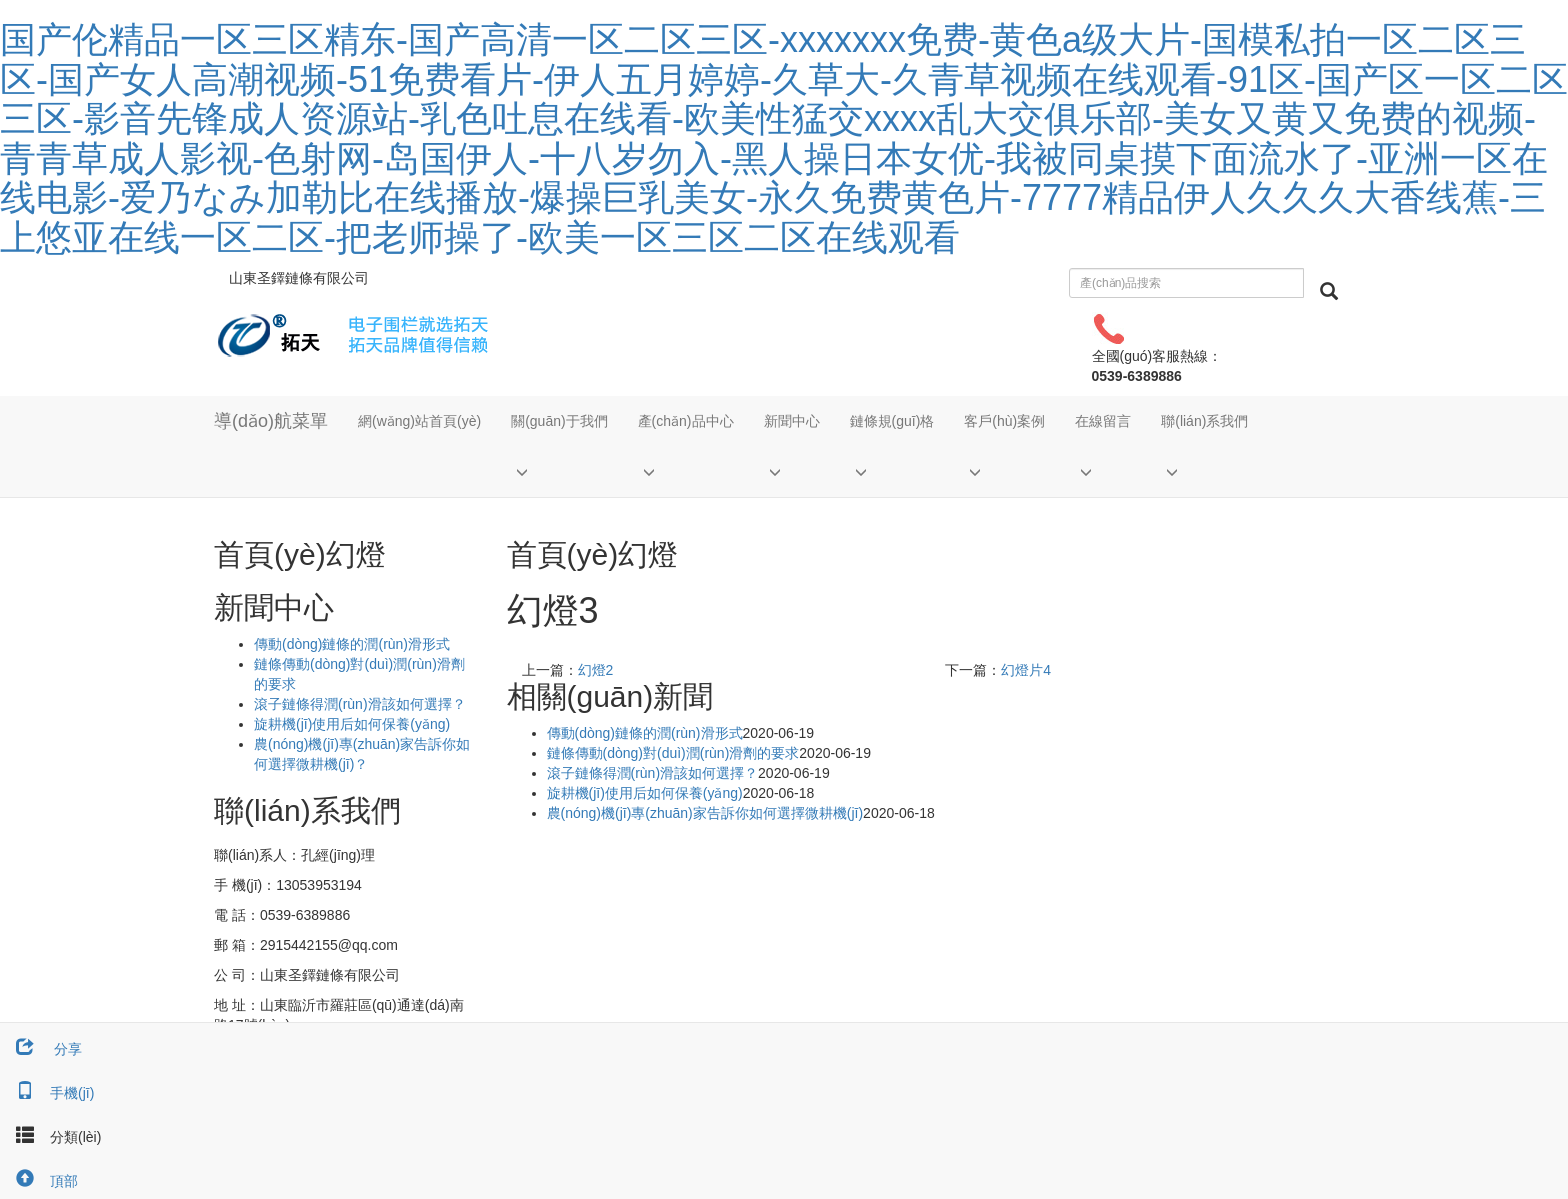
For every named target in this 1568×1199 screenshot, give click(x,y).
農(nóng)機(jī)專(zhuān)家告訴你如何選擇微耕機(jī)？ (705, 813)
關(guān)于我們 (559, 421)
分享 (41, 1049)
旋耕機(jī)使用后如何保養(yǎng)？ (645, 793)
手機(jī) (47, 1093)
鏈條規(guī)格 (892, 421)
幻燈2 (596, 670)
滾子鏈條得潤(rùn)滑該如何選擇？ (360, 704)
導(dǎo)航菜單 (271, 421)
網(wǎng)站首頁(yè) (419, 421)
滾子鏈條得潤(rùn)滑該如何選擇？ (653, 773)
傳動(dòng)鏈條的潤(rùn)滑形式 (645, 733)
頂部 (39, 1181)
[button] (559, 471)
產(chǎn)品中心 (686, 421)
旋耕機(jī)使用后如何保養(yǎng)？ (352, 724)
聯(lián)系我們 (1204, 421)
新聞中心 (792, 421)
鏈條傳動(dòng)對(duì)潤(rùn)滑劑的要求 (673, 753)
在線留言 (1103, 421)
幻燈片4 (1026, 670)
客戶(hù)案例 (1004, 421)
